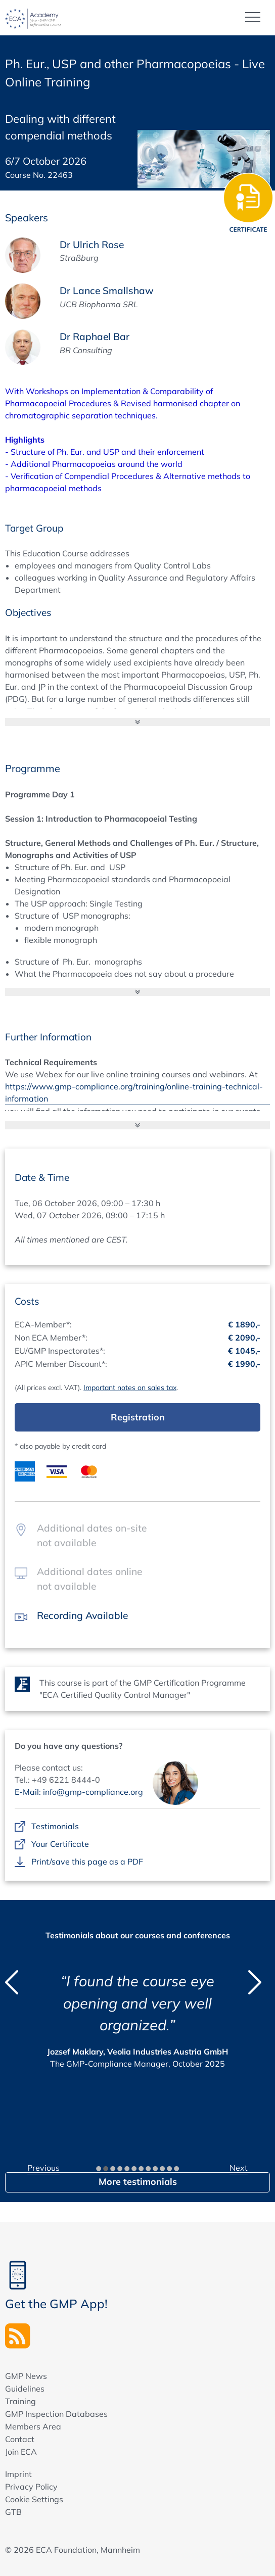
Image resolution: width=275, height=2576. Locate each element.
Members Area (33, 2426)
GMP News (26, 2376)
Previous (43, 2168)
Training (20, 2401)
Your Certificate (60, 1844)
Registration (138, 1417)
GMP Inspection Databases (56, 2414)
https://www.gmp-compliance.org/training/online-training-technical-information (134, 1092)
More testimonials (138, 2181)
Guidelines (24, 2388)
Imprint (18, 2474)
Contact (19, 2439)
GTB (13, 2512)
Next (239, 2168)
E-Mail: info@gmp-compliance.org (79, 1792)
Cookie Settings (34, 2499)
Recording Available (82, 1615)
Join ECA (21, 2452)
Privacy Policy (31, 2487)
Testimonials (55, 1826)
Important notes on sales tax (129, 1387)
